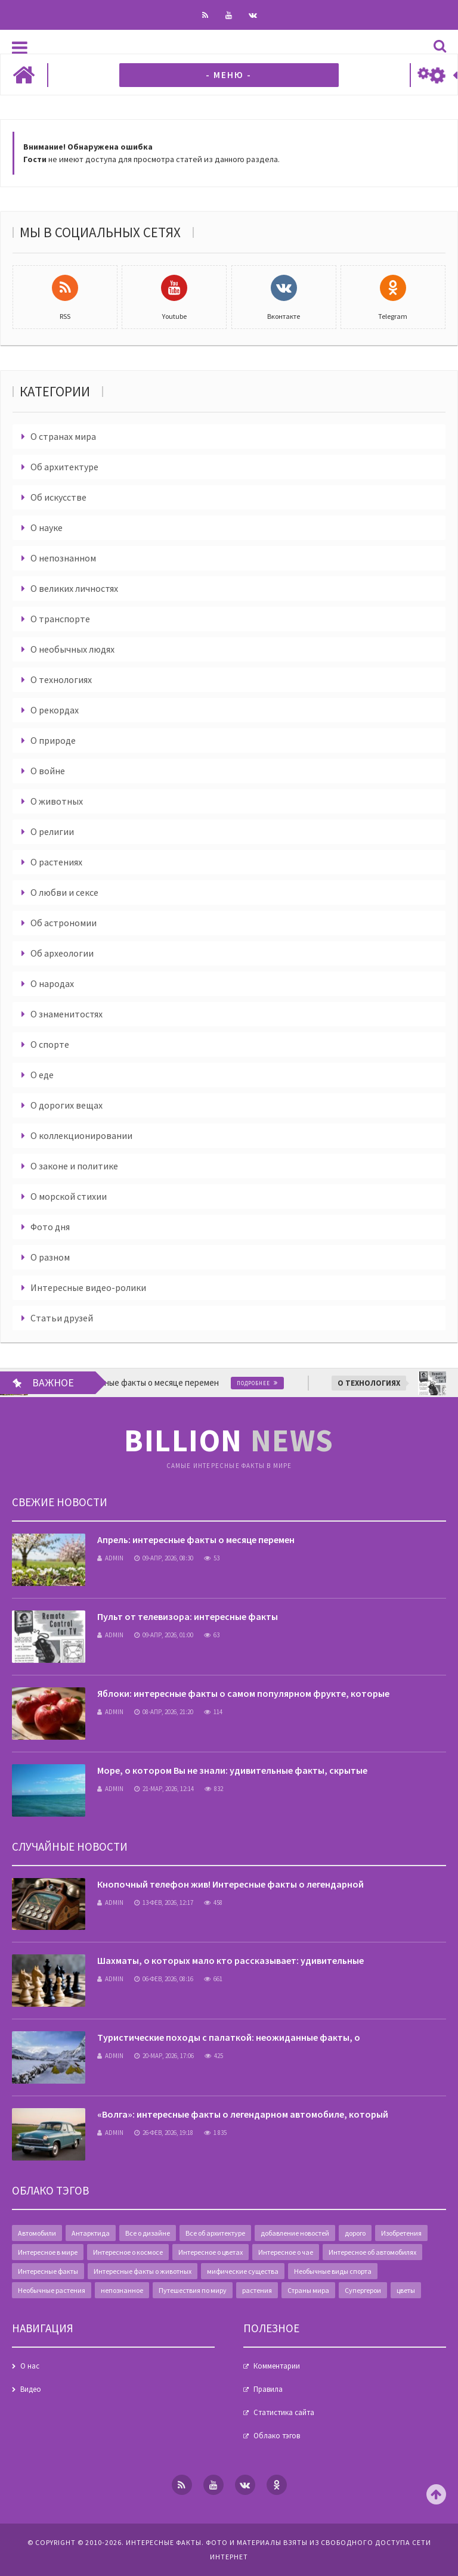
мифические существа (242, 2271)
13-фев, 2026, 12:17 (163, 1902)
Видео (30, 2389)
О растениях (56, 862)
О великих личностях (74, 588)
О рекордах (54, 710)
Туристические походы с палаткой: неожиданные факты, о (228, 2037)
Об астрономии (63, 923)
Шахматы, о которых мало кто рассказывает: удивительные (230, 1960)
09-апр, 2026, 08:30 (163, 1558)
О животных (56, 801)
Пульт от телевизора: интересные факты (187, 1616)
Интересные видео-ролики (88, 1287)
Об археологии (62, 953)
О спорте (49, 1044)
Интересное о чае (285, 2252)
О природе (53, 740)
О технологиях (61, 679)
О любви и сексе (64, 892)
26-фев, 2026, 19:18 (163, 2132)
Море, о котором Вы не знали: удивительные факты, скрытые (232, 1770)
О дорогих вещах (66, 1105)
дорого (355, 2233)
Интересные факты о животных (142, 2271)
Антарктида (91, 2233)
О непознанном (63, 558)
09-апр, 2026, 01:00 (163, 1635)
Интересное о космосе (128, 2252)
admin (110, 1558)
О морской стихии (68, 1196)
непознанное (122, 2290)
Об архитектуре (64, 467)
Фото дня (50, 1227)
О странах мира (63, 436)
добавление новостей (295, 2233)
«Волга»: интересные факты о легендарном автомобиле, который (242, 2114)
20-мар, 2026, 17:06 (164, 2056)
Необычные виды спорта (333, 2271)
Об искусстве (58, 497)
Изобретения (401, 2233)
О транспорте (60, 619)
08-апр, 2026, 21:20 (163, 1712)
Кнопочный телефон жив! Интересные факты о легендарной (230, 1884)
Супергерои (363, 2290)
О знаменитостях (66, 1014)
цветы (406, 2290)
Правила (268, 2389)
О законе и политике (74, 1166)
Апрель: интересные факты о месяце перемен (196, 1539)
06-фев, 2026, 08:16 (163, 1979)
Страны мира (308, 2290)
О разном (50, 1257)
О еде (42, 1075)
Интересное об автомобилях (372, 2252)
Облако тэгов (276, 2436)
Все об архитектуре (215, 2233)
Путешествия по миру (193, 2290)
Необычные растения (51, 2290)
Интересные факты (48, 2271)
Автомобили (37, 2233)
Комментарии (276, 2366)
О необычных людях (72, 649)
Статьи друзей (61, 1318)
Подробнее (293, 1383)
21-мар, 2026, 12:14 (164, 1788)
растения (257, 2290)
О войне (47, 771)
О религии (52, 831)
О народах (52, 983)
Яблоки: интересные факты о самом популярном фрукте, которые (243, 1693)
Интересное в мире (48, 2252)
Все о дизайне (147, 2233)
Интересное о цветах (210, 2252)
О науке (46, 527)
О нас (29, 2366)
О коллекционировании (81, 1135)
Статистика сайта (283, 2412)
